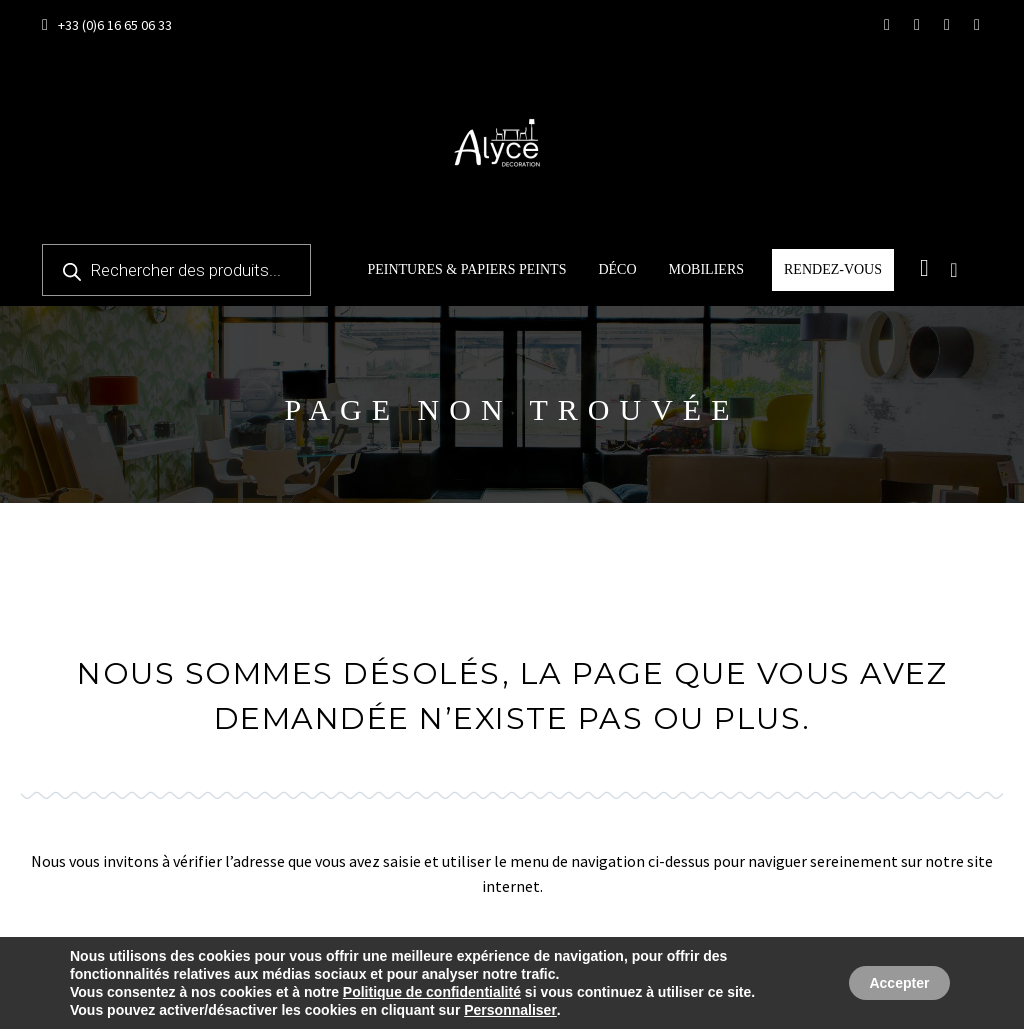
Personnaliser (510, 1010)
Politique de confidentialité (432, 992)
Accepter (890, 983)
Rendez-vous (833, 269)
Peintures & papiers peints (466, 269)
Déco (617, 269)
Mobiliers (706, 269)
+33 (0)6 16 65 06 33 (115, 25)
